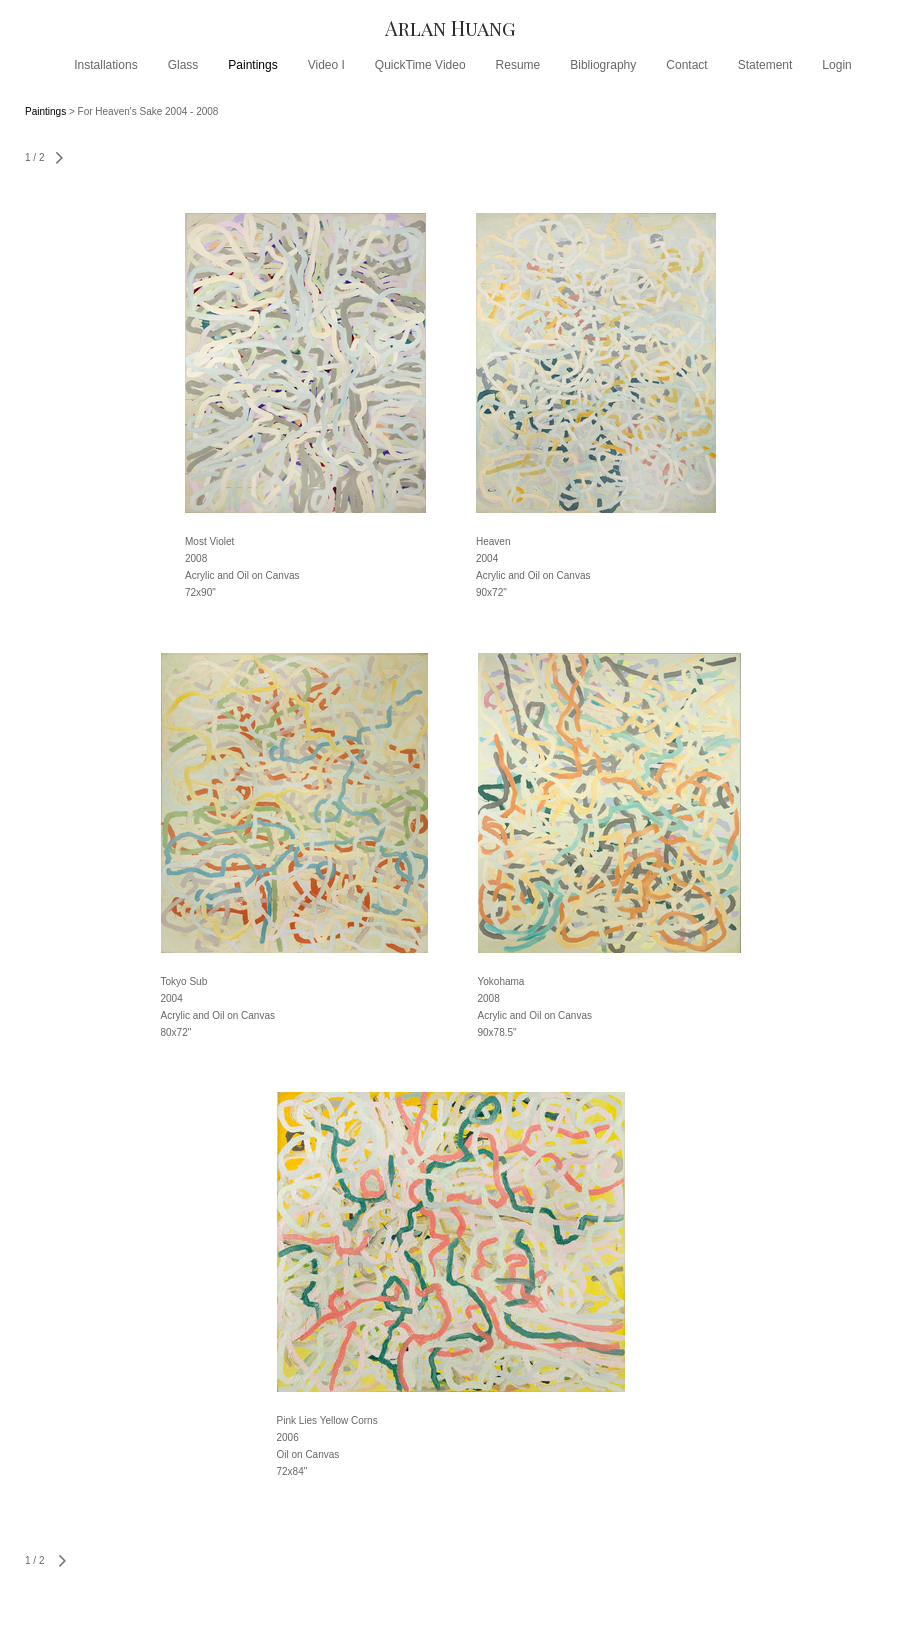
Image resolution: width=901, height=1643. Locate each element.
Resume (518, 65)
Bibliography (603, 65)
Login (836, 65)
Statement (765, 65)
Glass (183, 65)
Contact (686, 65)
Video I (326, 65)
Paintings (252, 65)
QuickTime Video (420, 65)
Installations (105, 65)
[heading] (450, 27)
